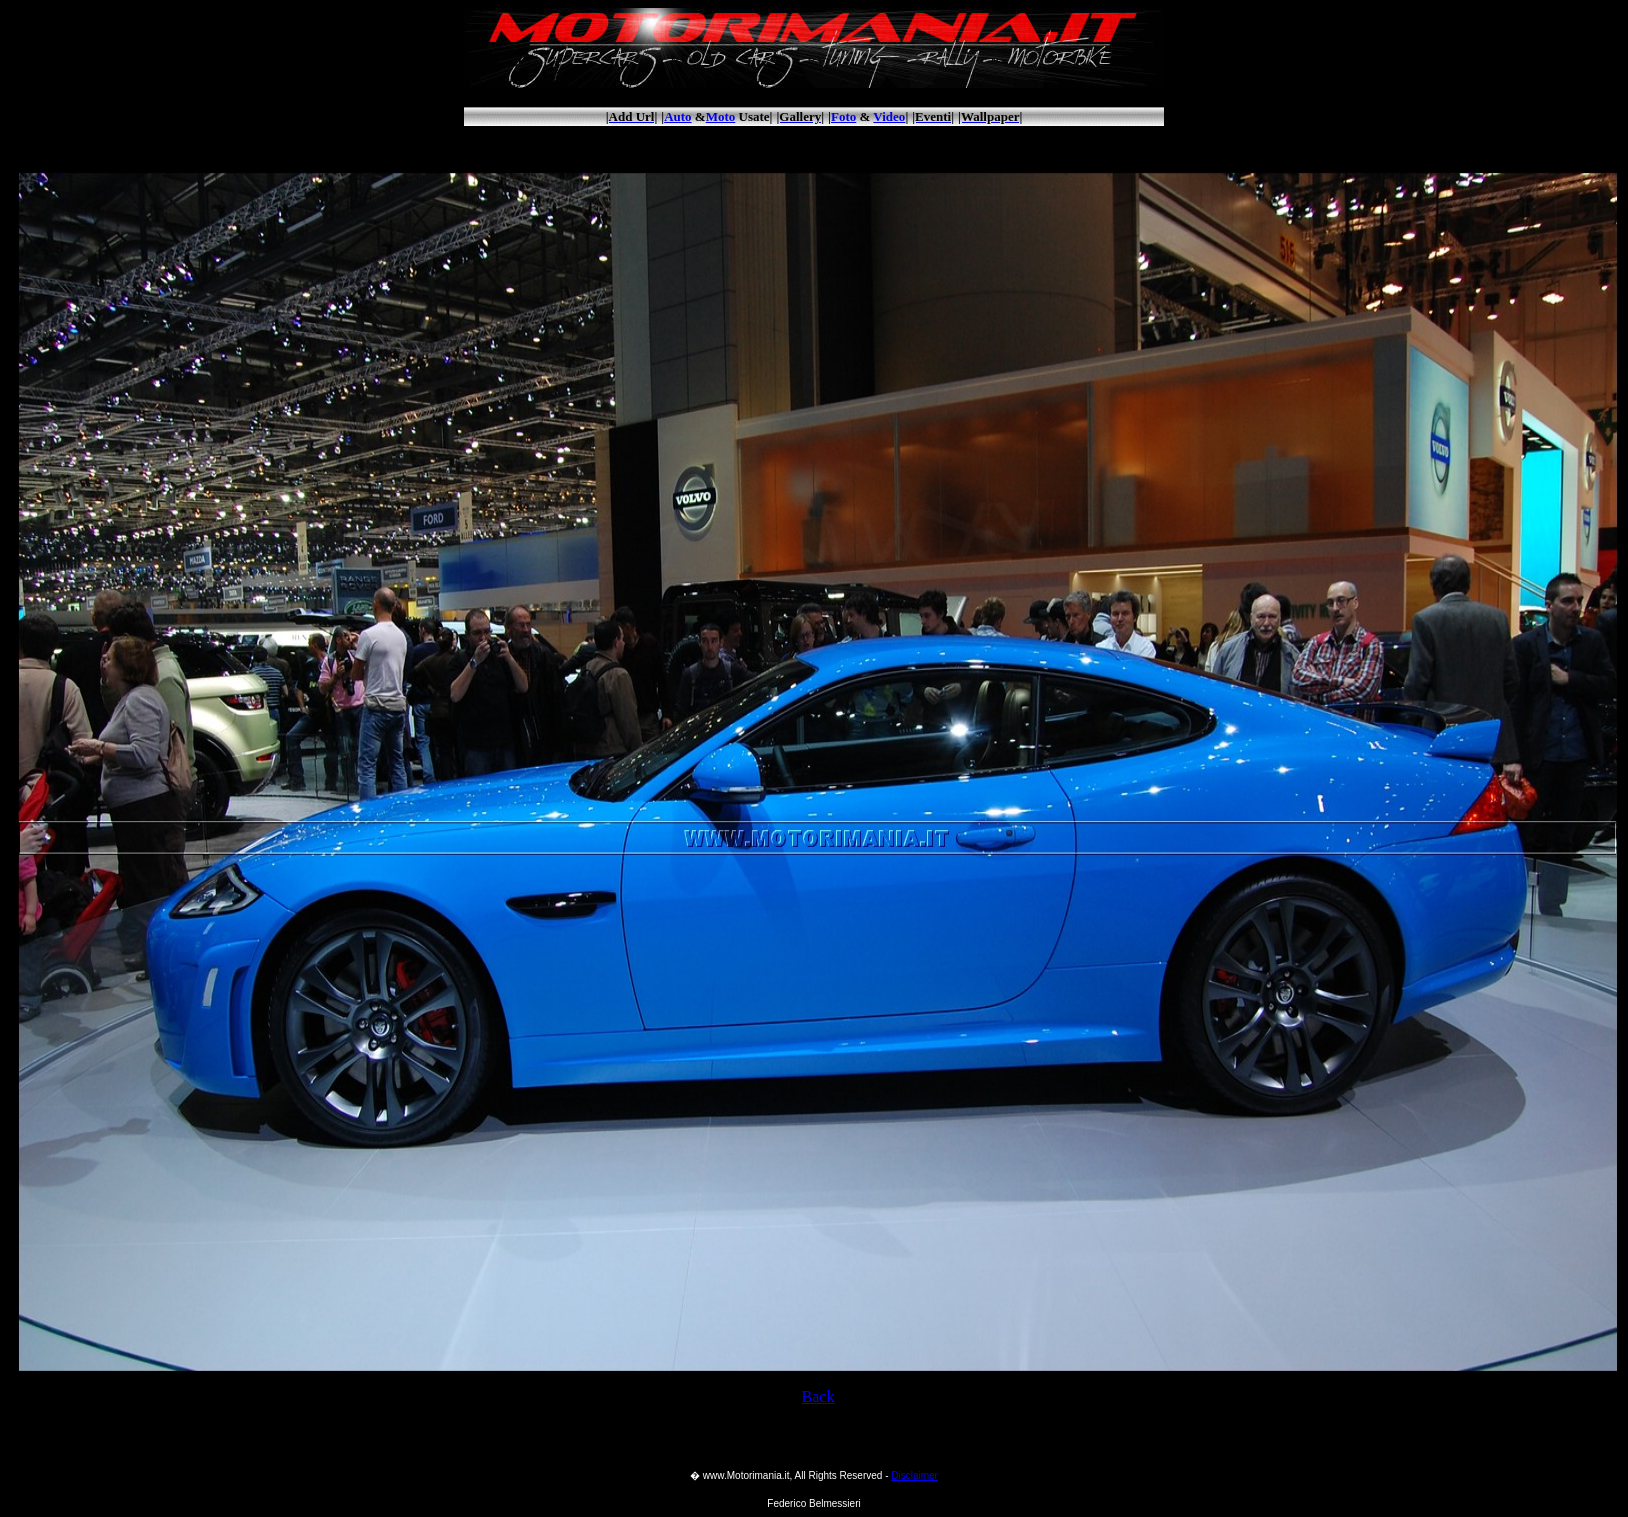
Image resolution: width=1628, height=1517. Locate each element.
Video (889, 116)
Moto (721, 116)
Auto (677, 116)
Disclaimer (914, 1475)
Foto (843, 116)
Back (818, 1396)
